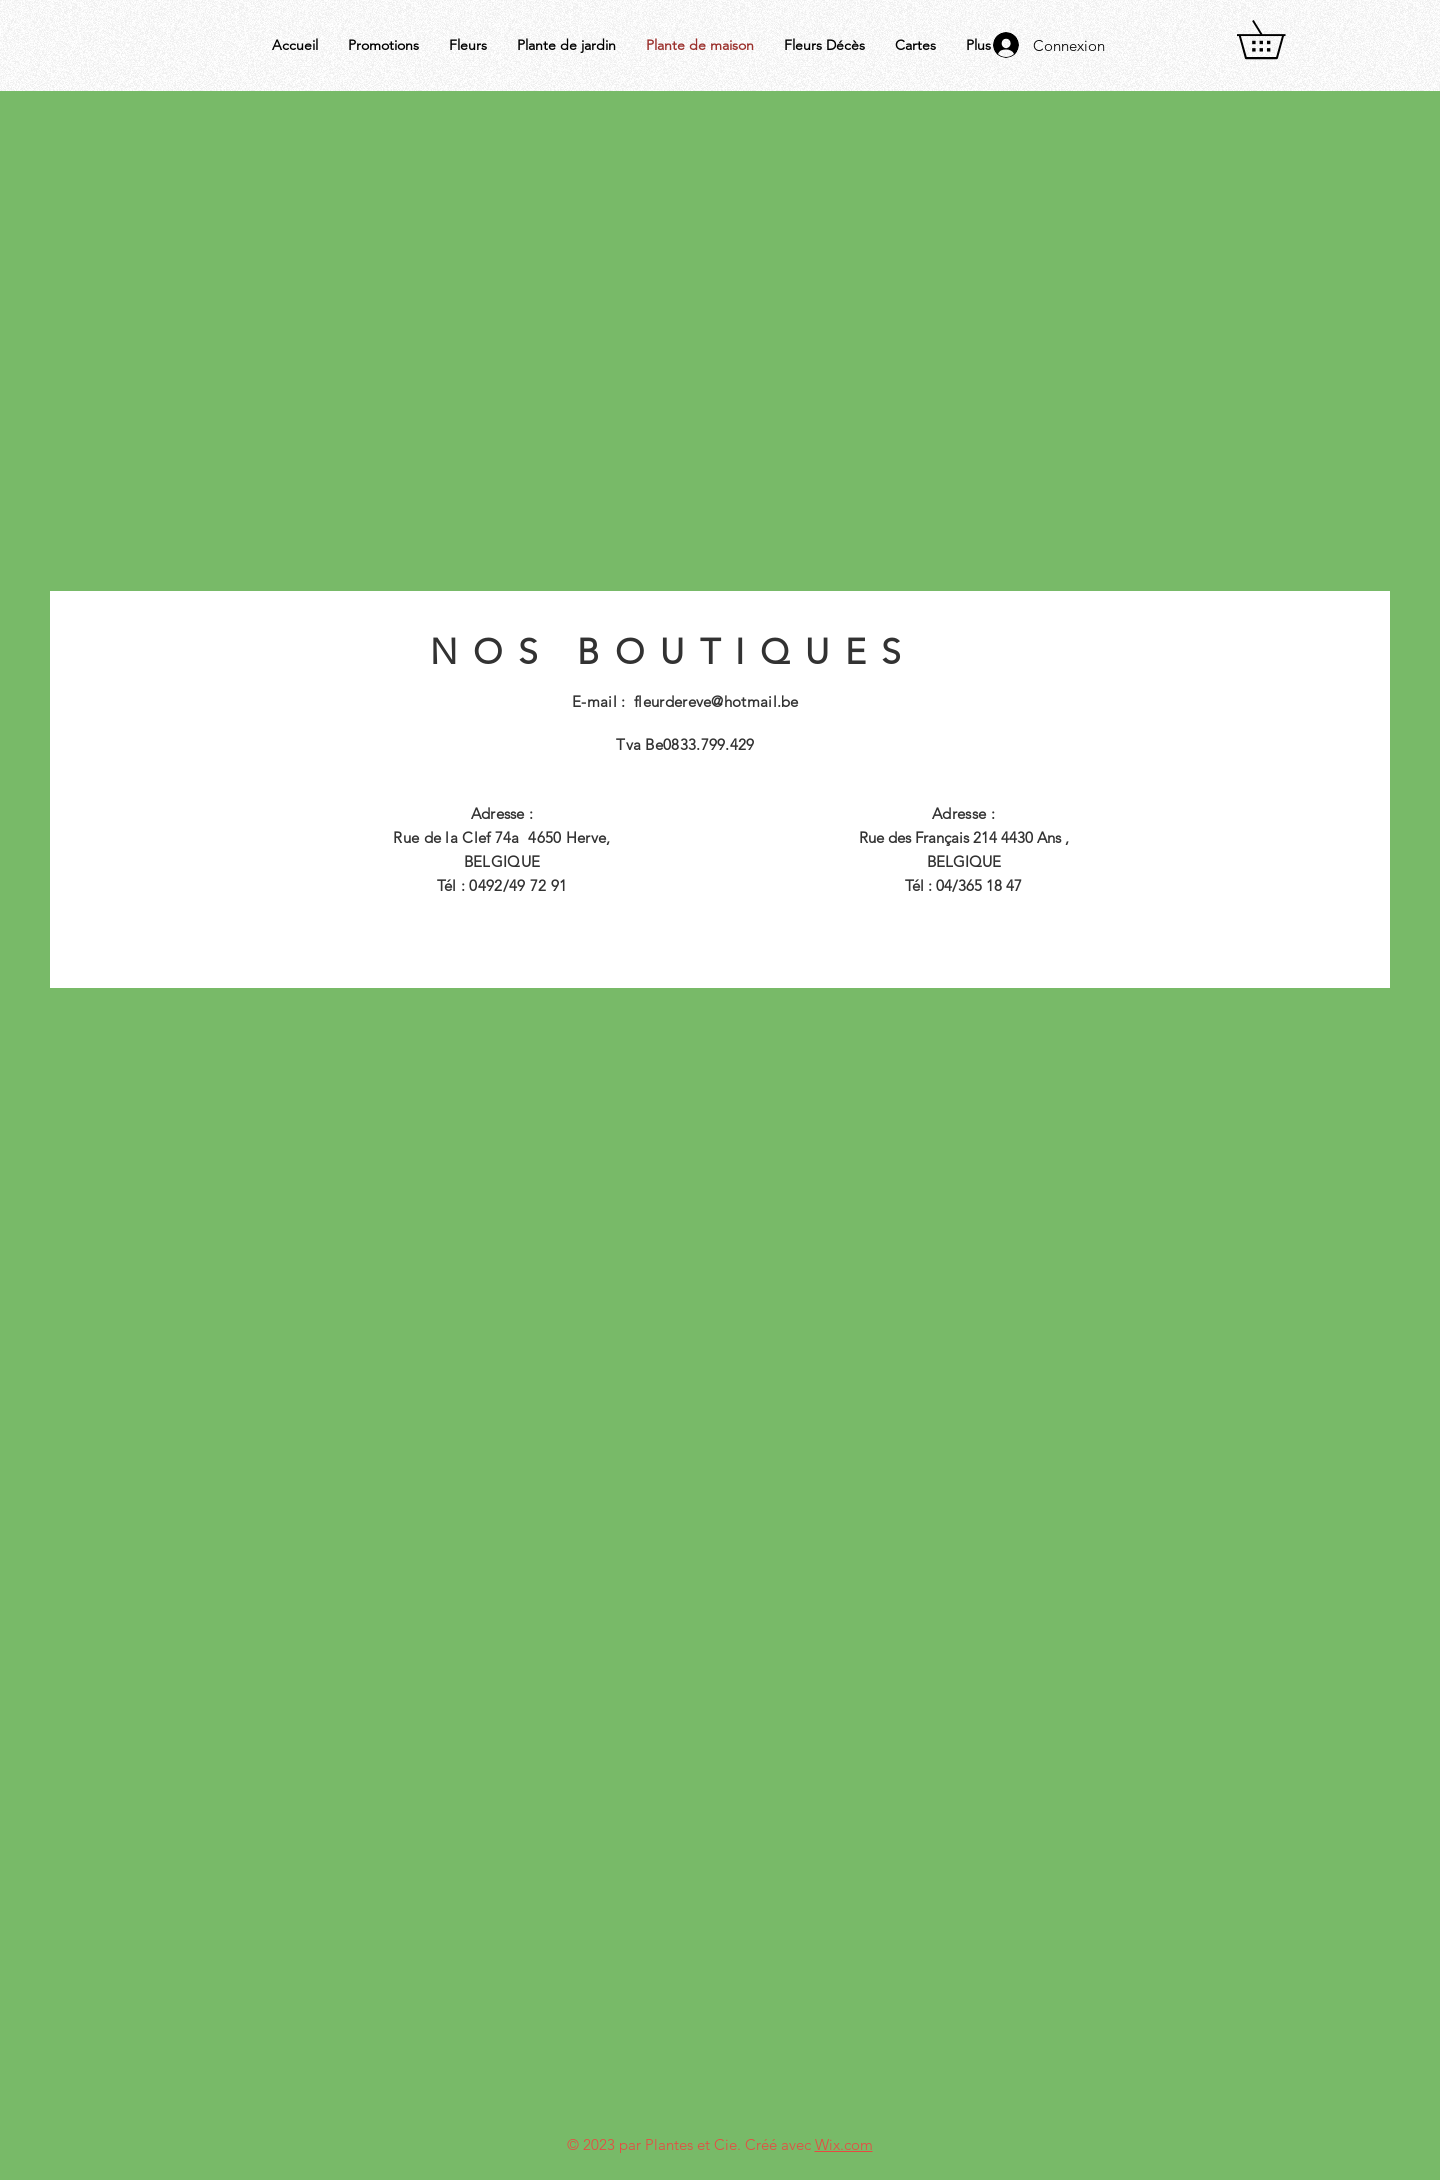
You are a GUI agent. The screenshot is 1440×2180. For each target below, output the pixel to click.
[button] (1279, 39)
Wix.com (844, 2144)
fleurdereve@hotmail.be (716, 701)
